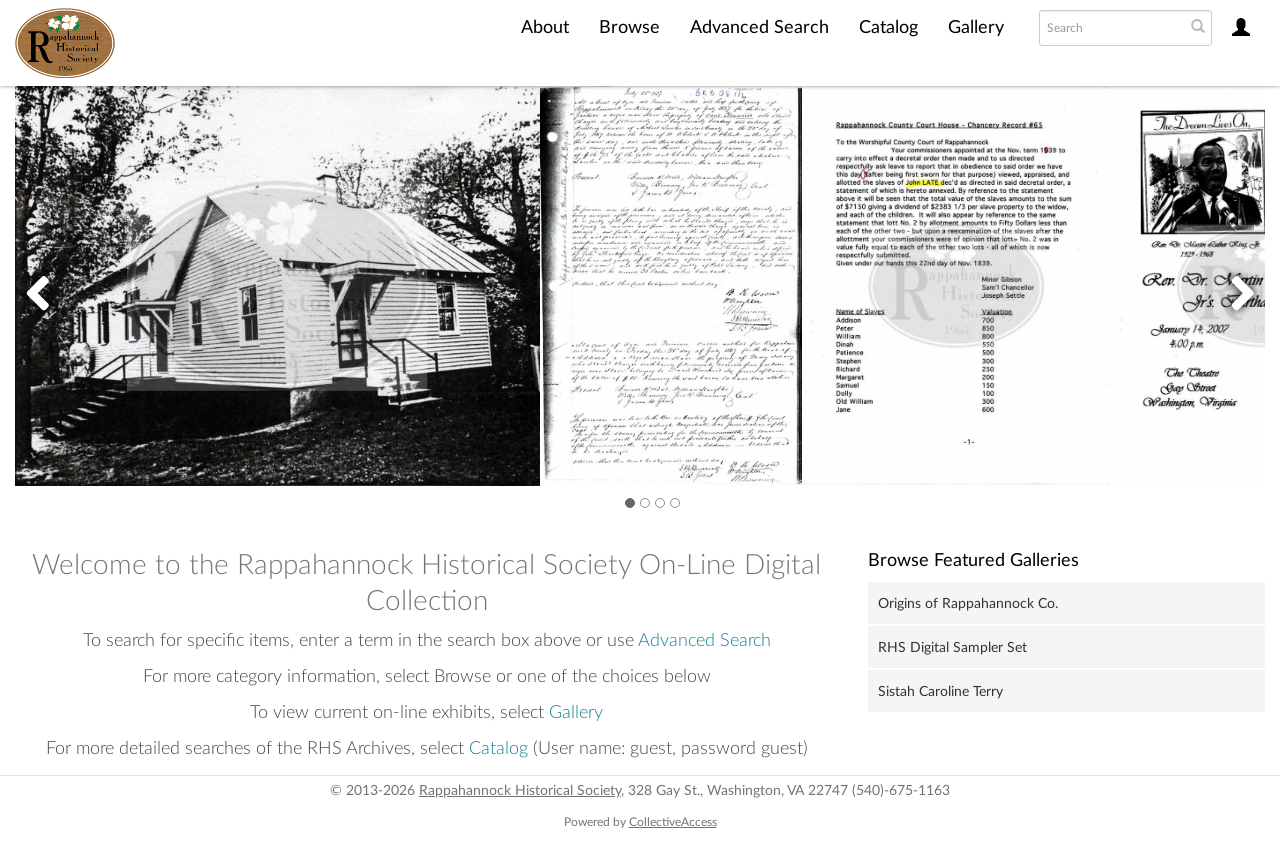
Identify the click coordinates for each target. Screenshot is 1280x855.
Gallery (976, 28)
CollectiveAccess (673, 822)
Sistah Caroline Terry (940, 692)
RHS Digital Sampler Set (952, 648)
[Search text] (1110, 28)
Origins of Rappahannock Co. (968, 604)
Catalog (888, 28)
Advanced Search (759, 28)
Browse (629, 28)
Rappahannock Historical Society (520, 791)
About (545, 28)
